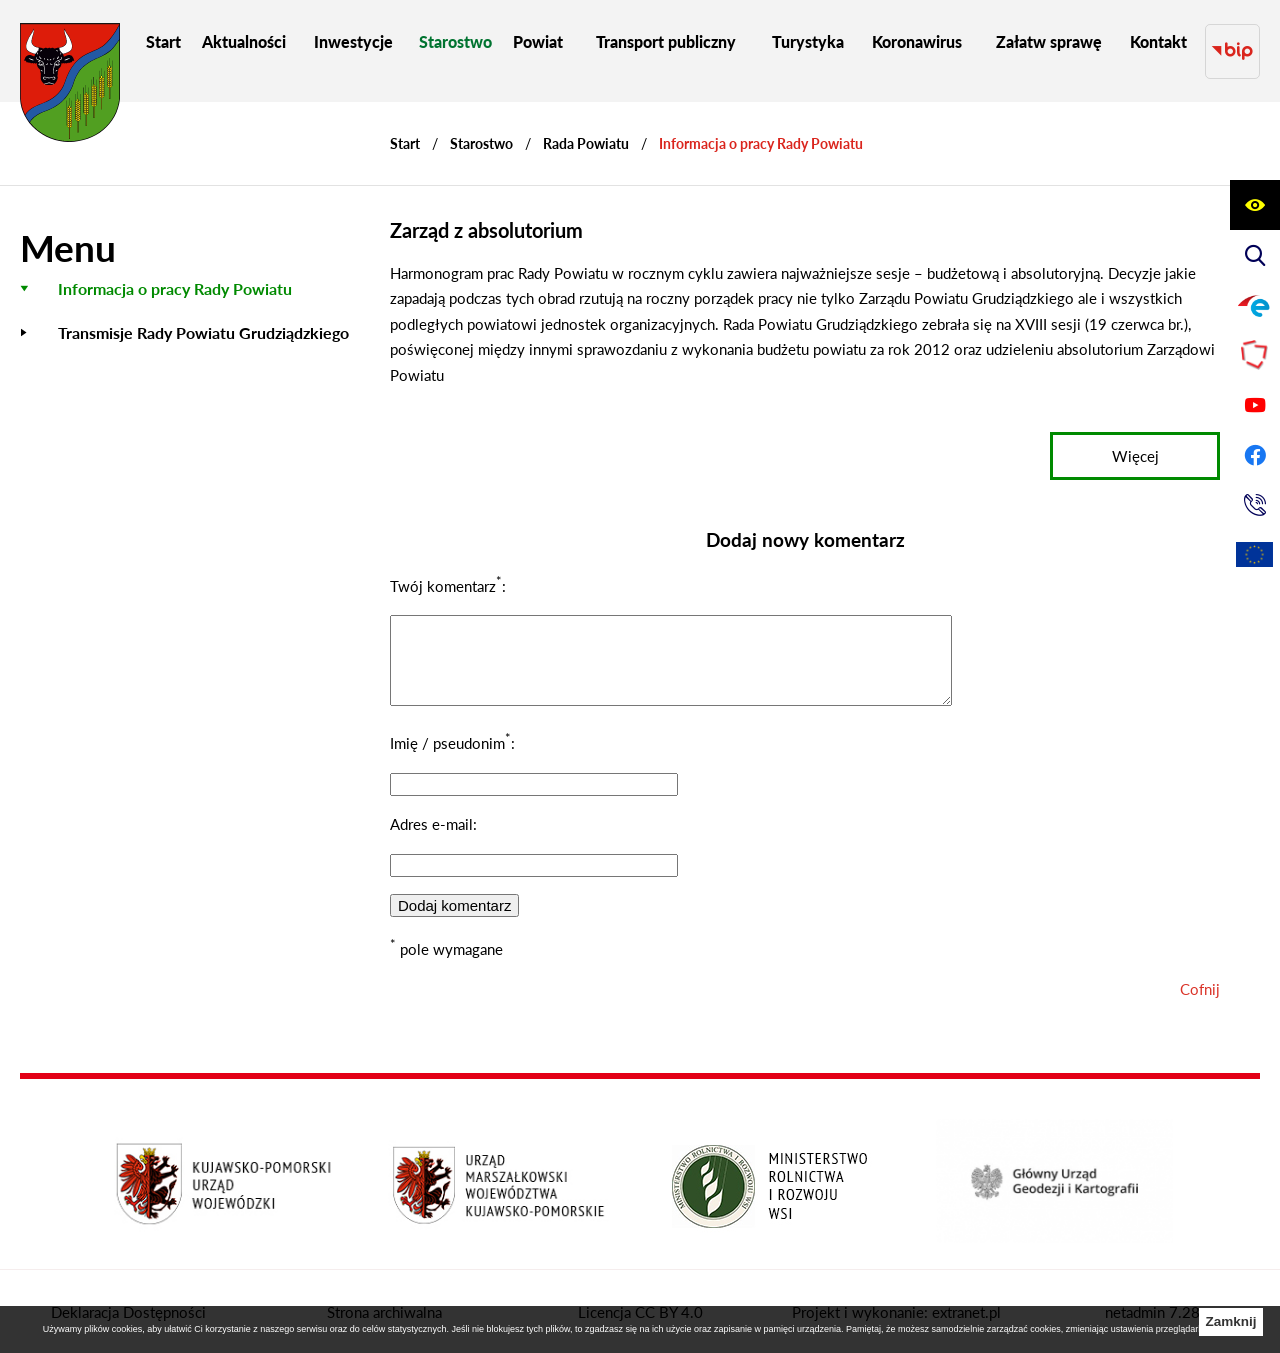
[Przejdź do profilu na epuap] (1255, 305)
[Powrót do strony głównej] (405, 124)
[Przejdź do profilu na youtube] (1255, 405)
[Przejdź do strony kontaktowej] (1255, 505)
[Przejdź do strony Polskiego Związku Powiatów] (1255, 355)
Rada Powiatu (586, 124)
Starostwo (481, 124)
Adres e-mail (431, 820)
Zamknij (1230, 1321)
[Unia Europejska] (1255, 555)
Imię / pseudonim (450, 739)
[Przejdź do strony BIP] (1232, 41)
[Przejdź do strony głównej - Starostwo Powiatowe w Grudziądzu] (70, 87)
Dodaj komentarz (454, 901)
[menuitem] (163, 41)
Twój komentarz (446, 567)
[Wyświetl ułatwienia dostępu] (1255, 205)
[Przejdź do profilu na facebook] (1255, 455)
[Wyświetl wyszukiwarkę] (1255, 255)
